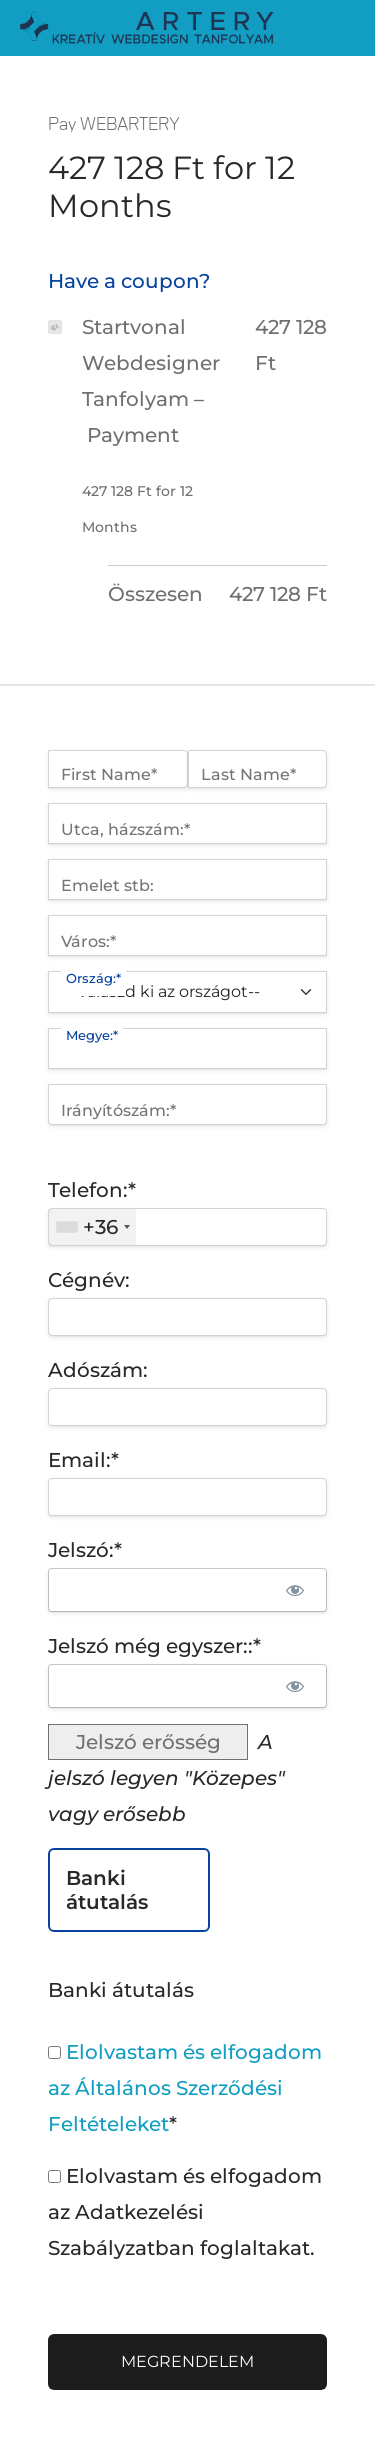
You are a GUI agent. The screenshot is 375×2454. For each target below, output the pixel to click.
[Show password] (294, 1590)
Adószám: (98, 1370)
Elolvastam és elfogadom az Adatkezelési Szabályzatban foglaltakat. (185, 2212)
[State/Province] (187, 1048)
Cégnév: (89, 1280)
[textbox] (187, 1227)
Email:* (83, 1460)
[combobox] (92, 1227)
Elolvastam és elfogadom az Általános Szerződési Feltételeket (185, 2088)
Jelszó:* (85, 1550)
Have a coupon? (129, 281)
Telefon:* (92, 1190)
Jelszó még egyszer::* (154, 1646)
